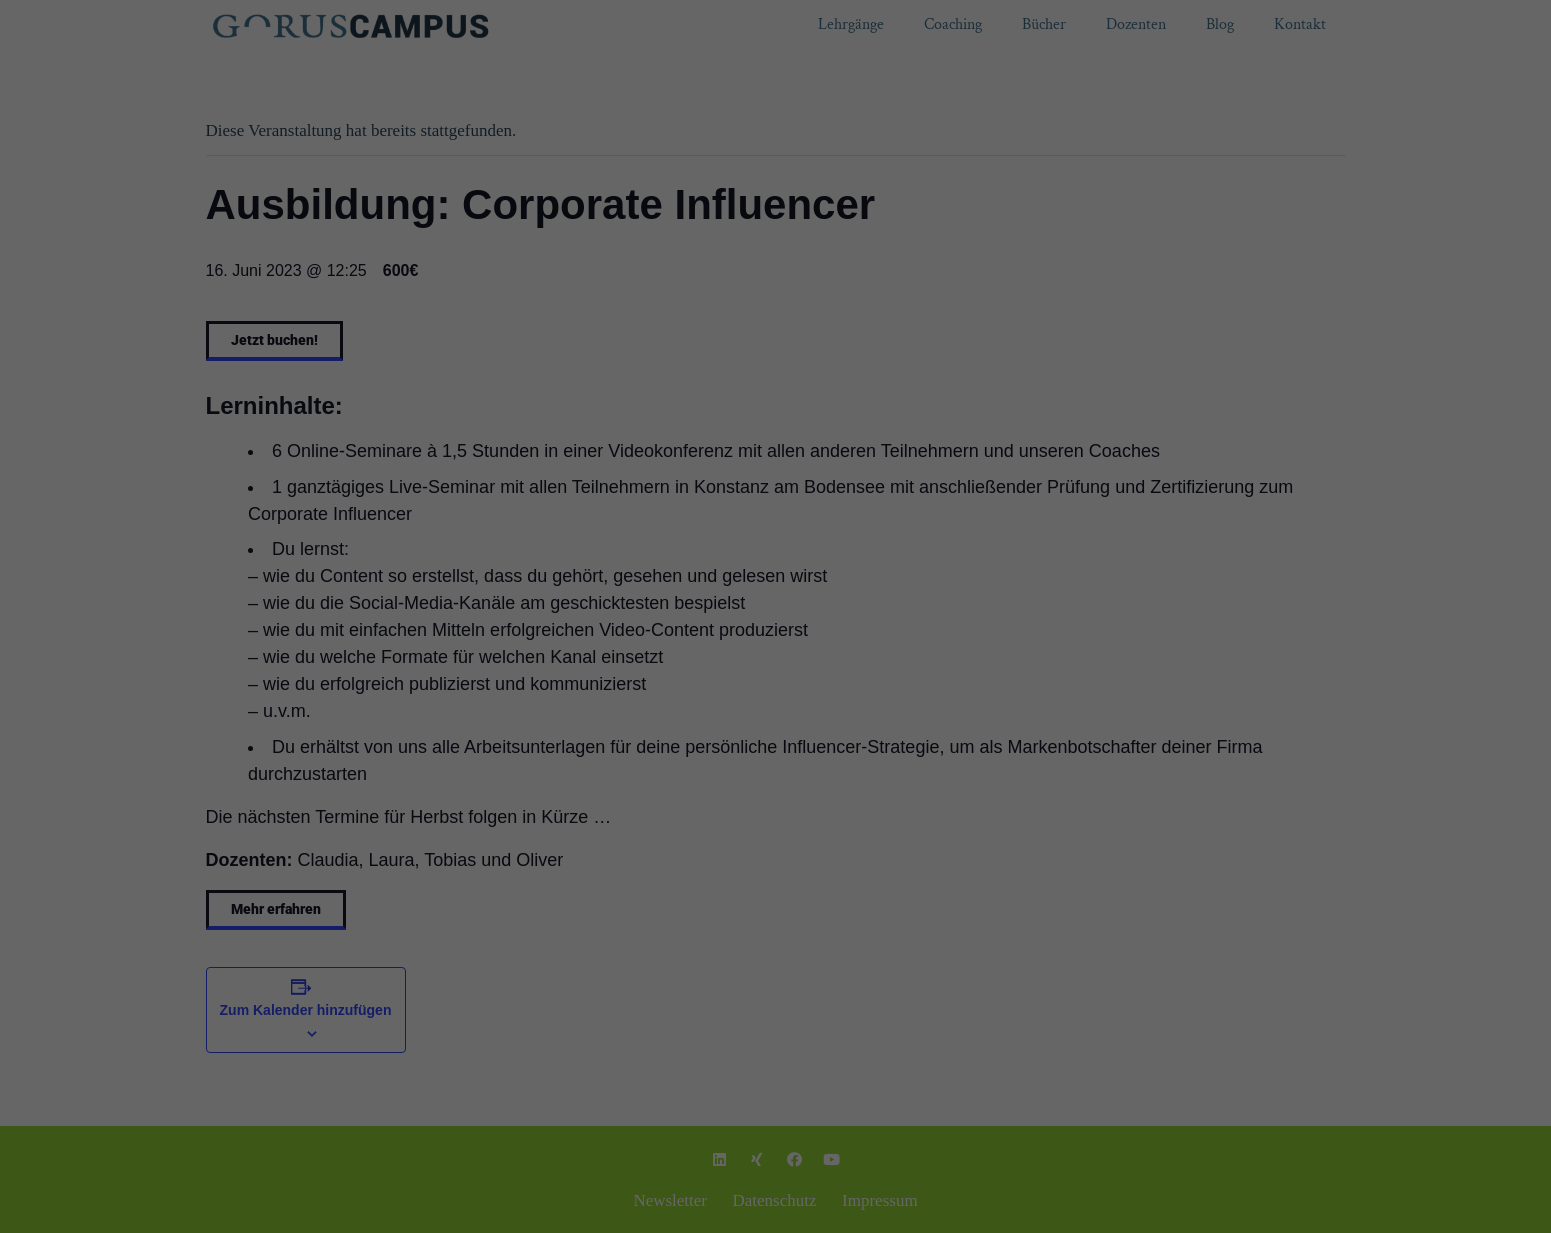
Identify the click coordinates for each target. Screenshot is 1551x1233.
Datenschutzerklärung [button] (785, 478)
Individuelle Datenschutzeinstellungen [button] (775, 435)
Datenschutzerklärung (577, 243)
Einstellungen (912, 243)
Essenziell (630, 307)
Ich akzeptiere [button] (775, 376)
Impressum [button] (864, 478)
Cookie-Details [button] (696, 478)
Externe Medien (891, 307)
